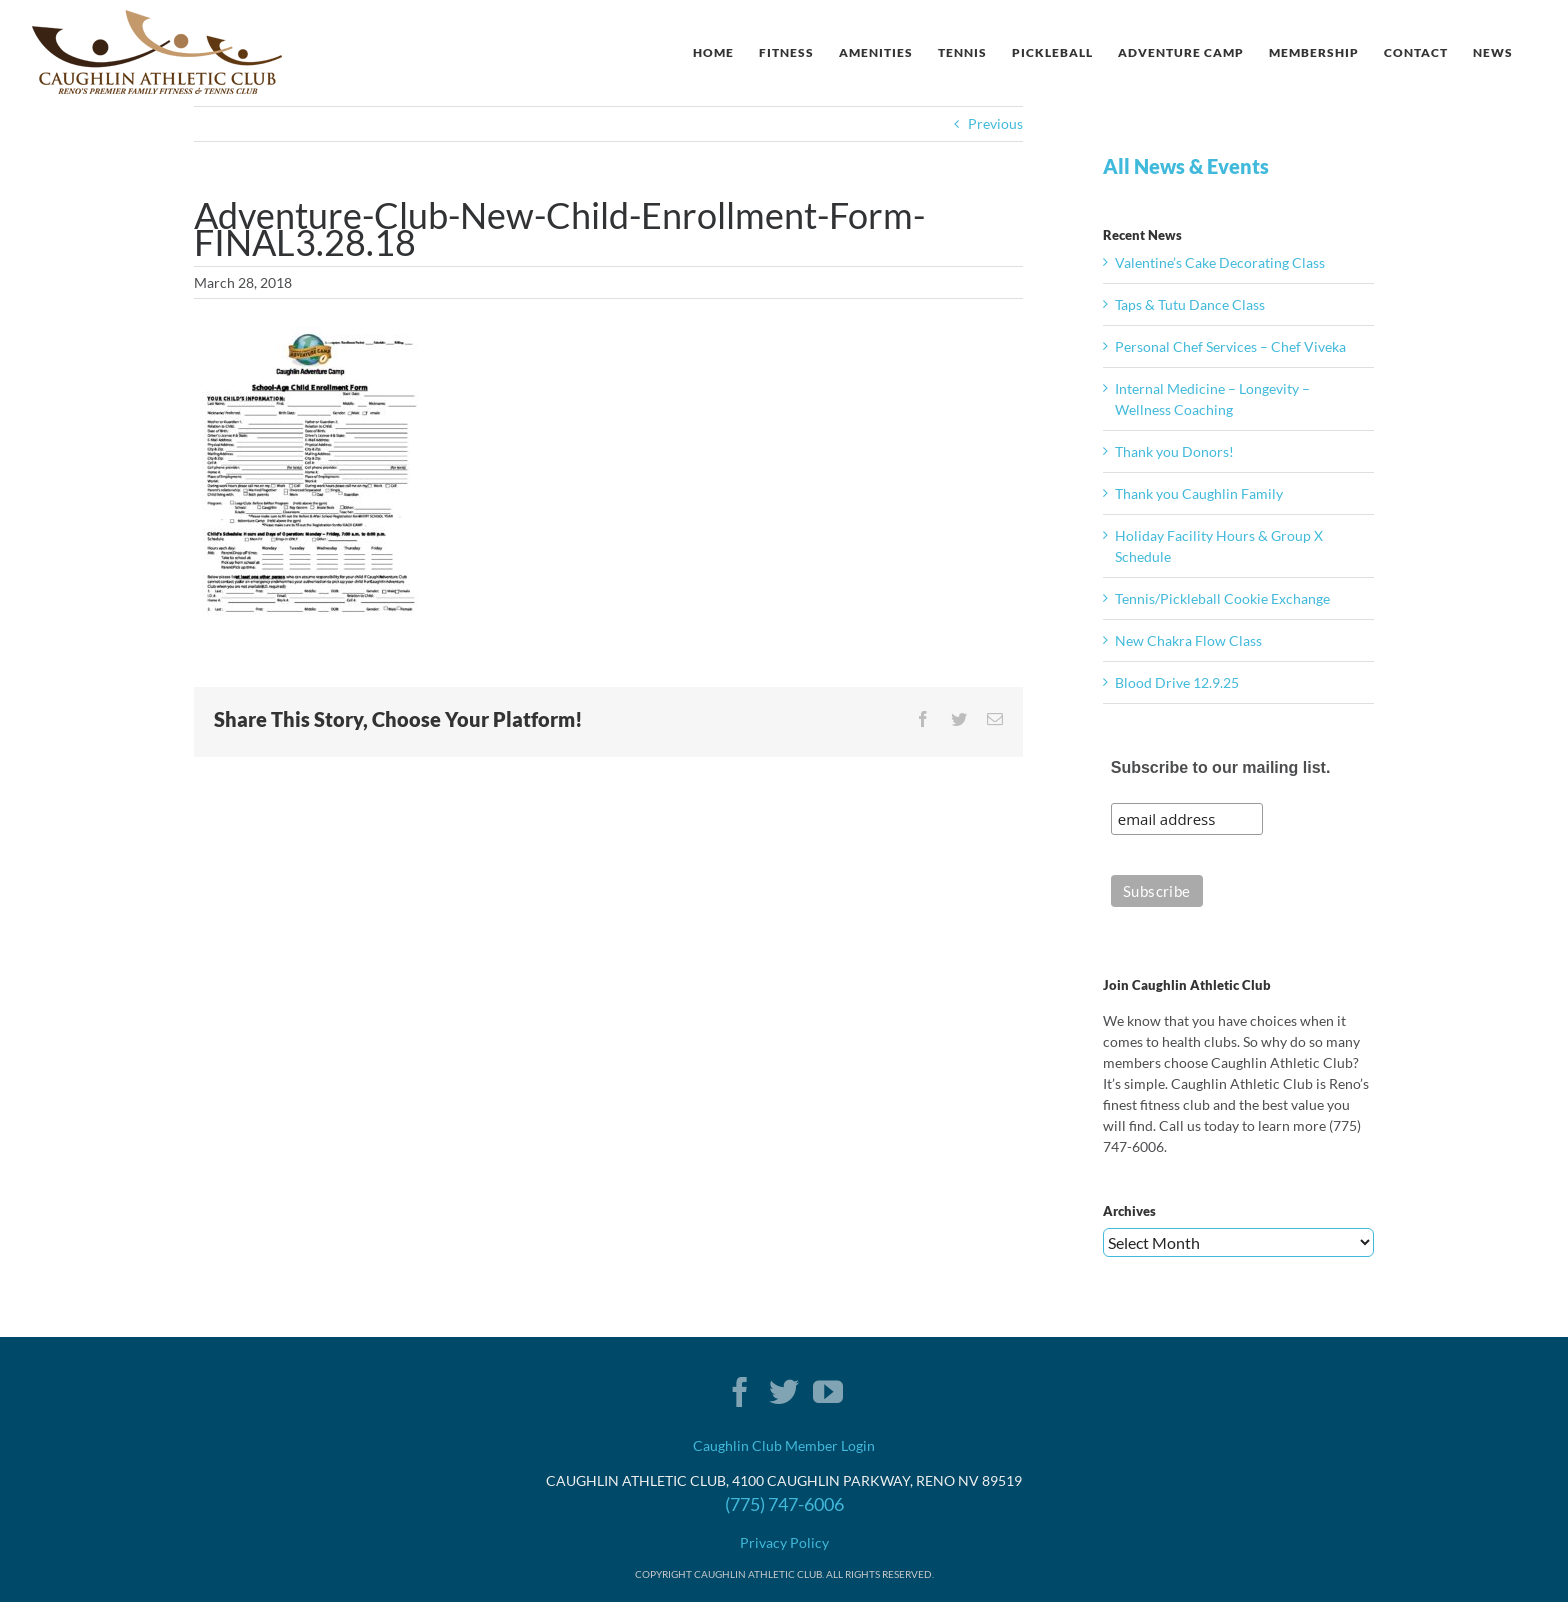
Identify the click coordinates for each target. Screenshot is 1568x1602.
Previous (995, 123)
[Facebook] (740, 1392)
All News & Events (1186, 166)
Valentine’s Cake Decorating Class (1220, 262)
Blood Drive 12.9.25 (1177, 682)
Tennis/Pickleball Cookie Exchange (1222, 598)
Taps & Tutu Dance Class (1190, 304)
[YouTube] (828, 1392)
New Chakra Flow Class (1188, 640)
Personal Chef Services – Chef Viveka (1230, 346)
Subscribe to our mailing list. (1221, 767)
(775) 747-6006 (784, 1504)
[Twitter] (784, 1392)
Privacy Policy (784, 1542)
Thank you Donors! (1174, 451)
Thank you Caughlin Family (1199, 493)
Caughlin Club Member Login (784, 1445)
